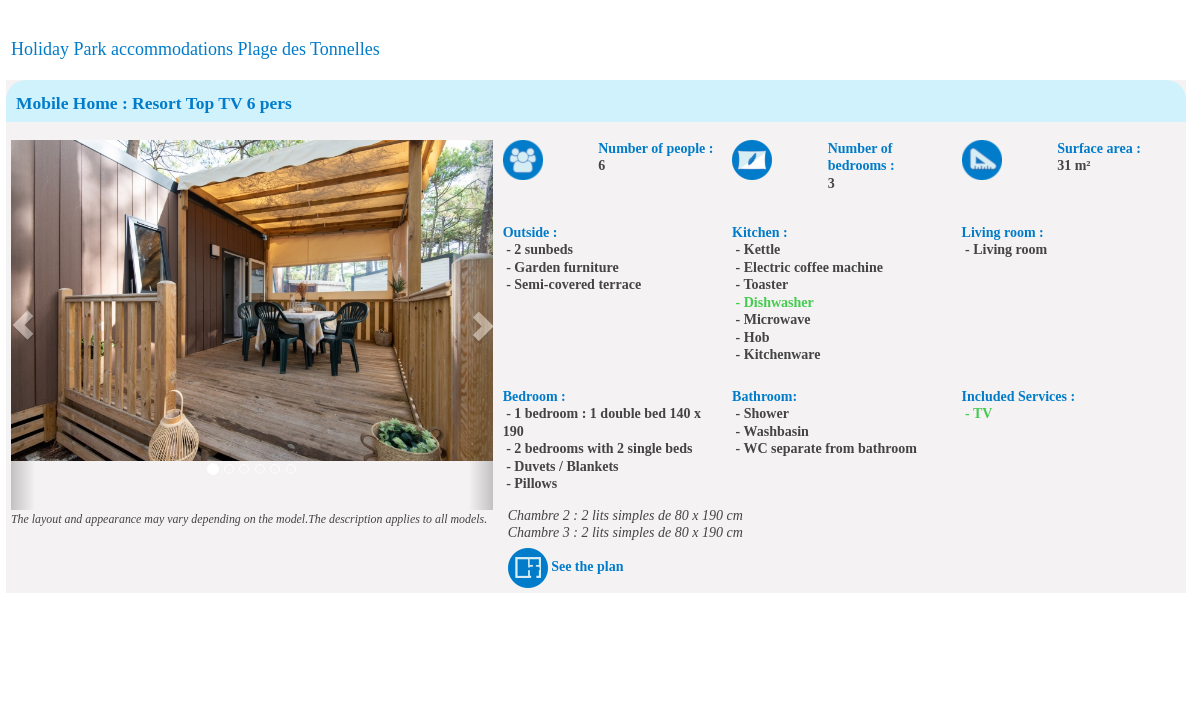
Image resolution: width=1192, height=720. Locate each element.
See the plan (587, 567)
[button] (23, 325)
